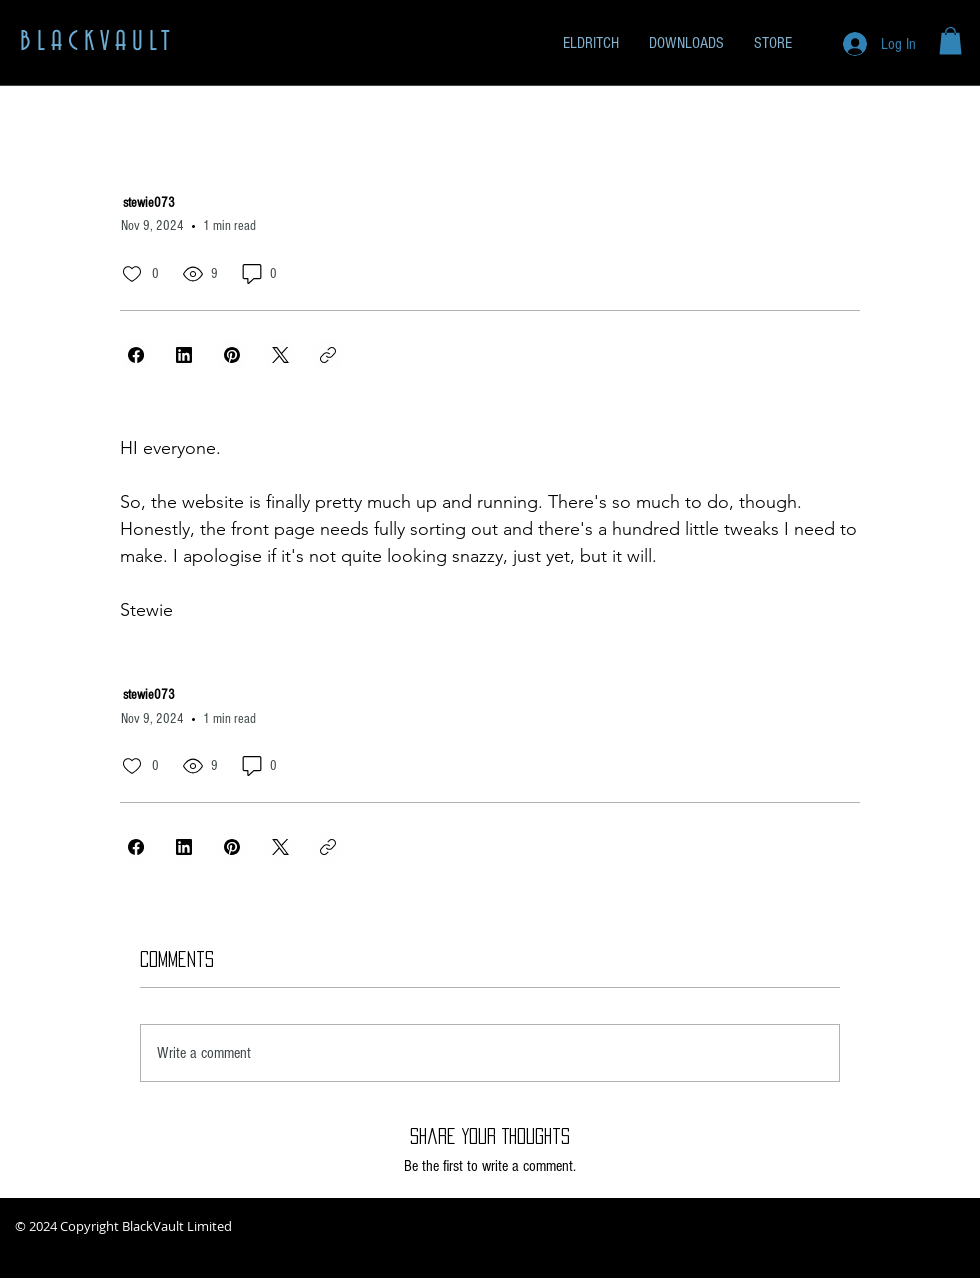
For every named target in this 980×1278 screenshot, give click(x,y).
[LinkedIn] (184, 355)
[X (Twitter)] (280, 355)
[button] (950, 40)
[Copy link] (328, 355)
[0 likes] (132, 274)
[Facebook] (136, 355)
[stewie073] (218, 203)
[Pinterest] (232, 355)
